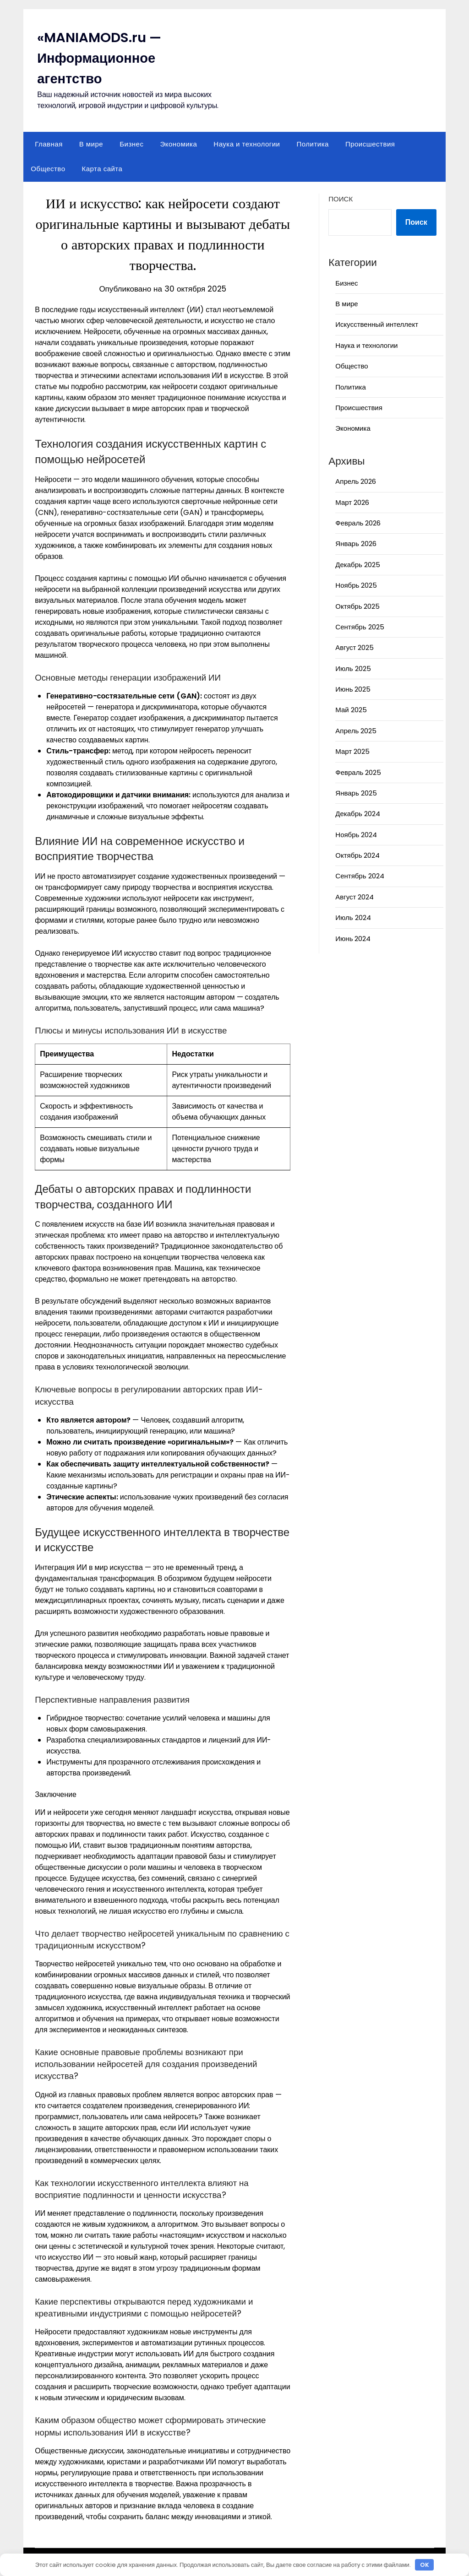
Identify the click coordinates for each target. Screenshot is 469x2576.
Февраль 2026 (358, 523)
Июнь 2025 (353, 689)
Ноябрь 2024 (356, 834)
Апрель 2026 (355, 481)
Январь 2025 (355, 793)
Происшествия (370, 144)
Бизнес (131, 144)
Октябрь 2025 (357, 606)
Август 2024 (354, 897)
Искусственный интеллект (376, 324)
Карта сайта (102, 168)
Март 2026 (352, 502)
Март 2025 (352, 751)
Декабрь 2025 (357, 564)
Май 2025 (350, 709)
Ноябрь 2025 (356, 585)
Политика (312, 144)
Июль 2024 (353, 917)
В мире (91, 144)
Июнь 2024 (353, 938)
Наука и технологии (246, 144)
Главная (49, 144)
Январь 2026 (355, 543)
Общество (48, 168)
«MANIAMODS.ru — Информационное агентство (100, 58)
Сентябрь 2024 (359, 876)
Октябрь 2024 (357, 855)
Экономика (178, 144)
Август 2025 (354, 647)
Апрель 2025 (355, 731)
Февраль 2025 (358, 772)
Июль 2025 (353, 668)
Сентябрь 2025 (359, 627)
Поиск (340, 199)
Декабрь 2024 (357, 813)
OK (424, 2564)
